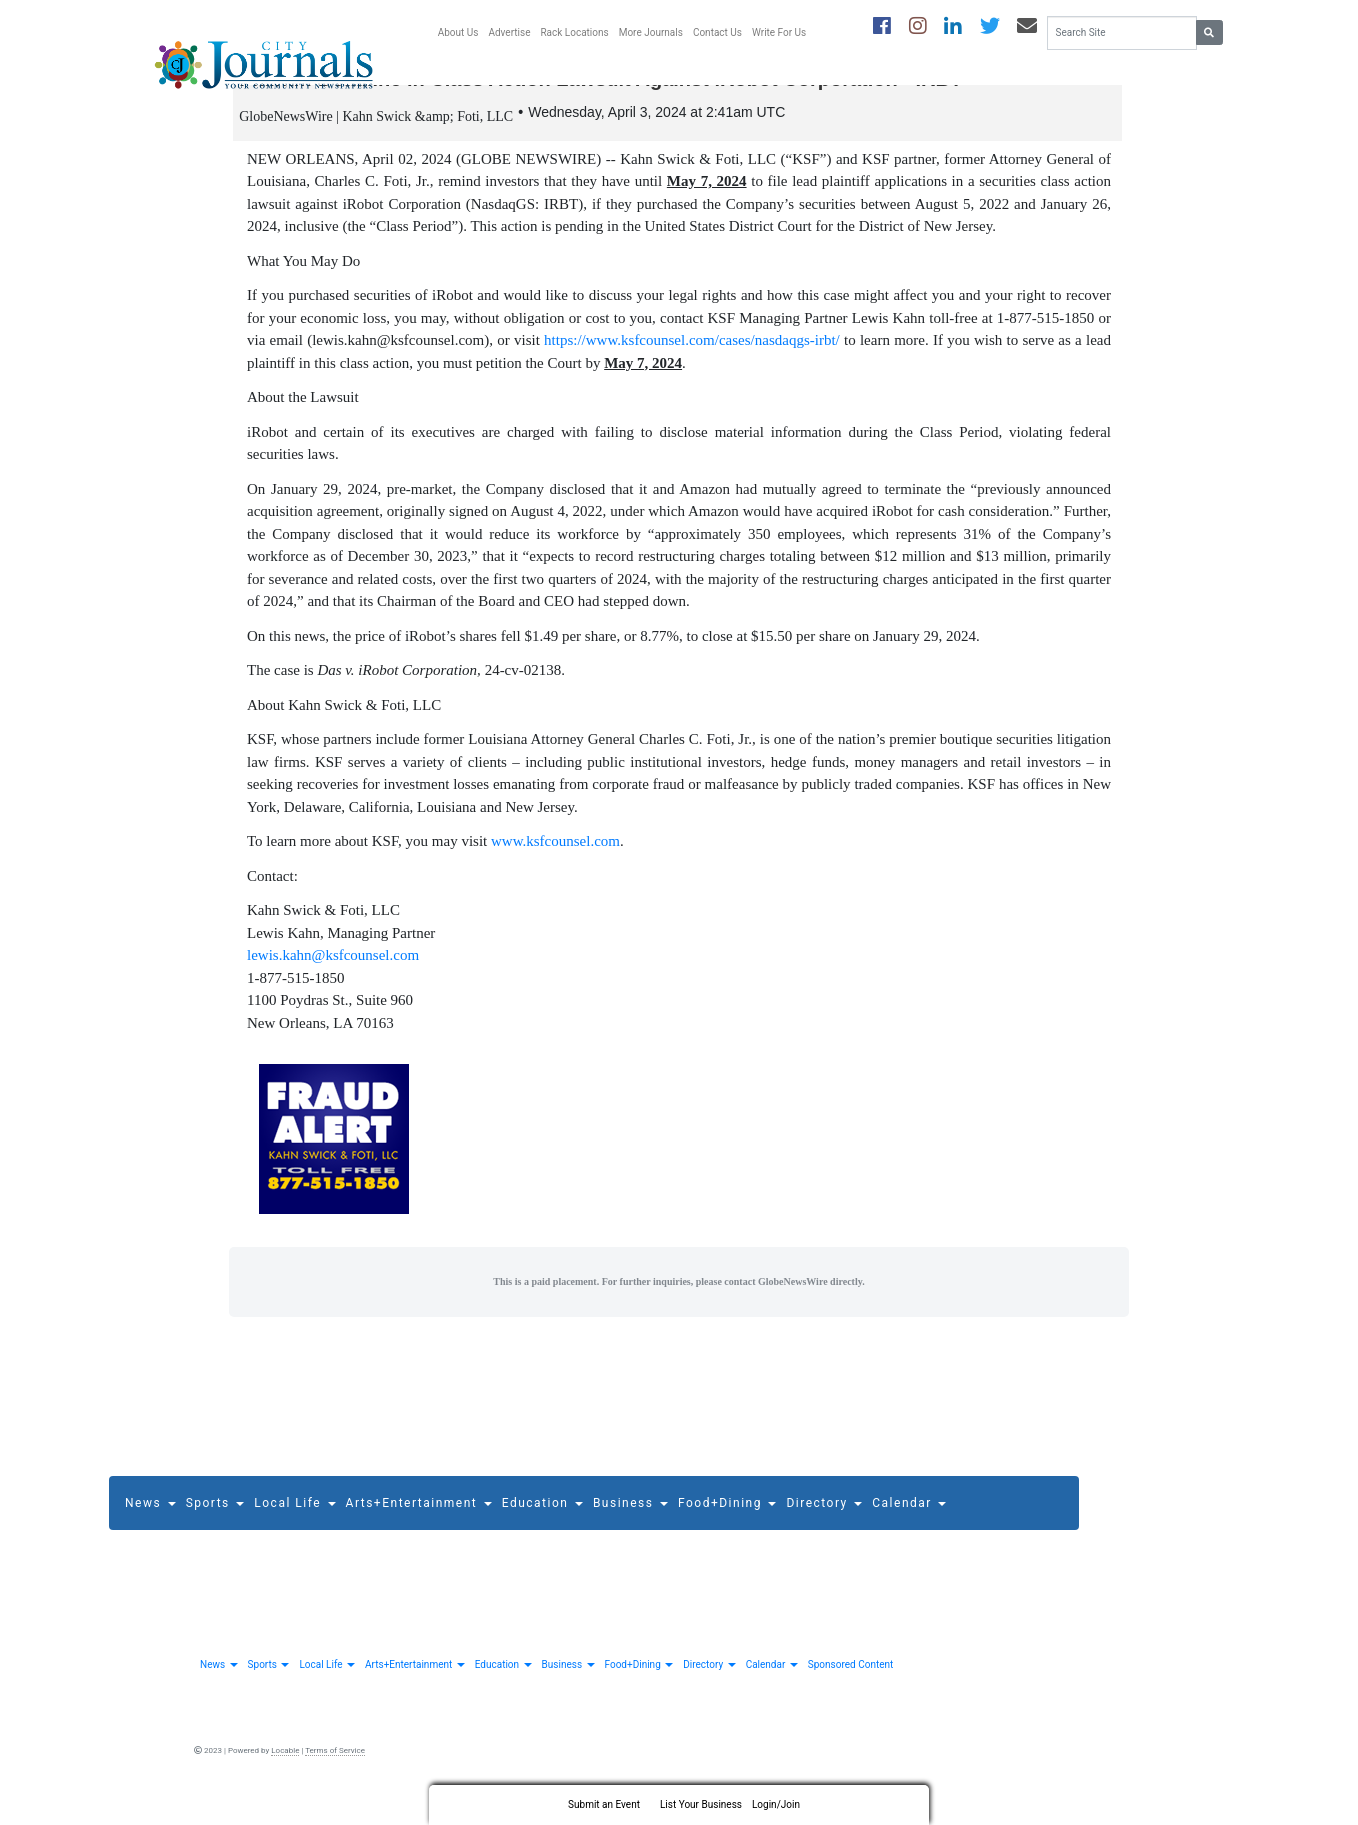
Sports (215, 1522)
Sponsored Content (850, 1682)
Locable (285, 1768)
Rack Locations (574, 32)
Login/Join (776, 1804)
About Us (458, 32)
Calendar (909, 1522)
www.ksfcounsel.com (555, 860)
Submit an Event (604, 1804)
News (150, 1522)
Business (630, 1522)
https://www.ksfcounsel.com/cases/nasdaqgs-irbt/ (692, 359)
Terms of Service (335, 1768)
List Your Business (701, 1804)
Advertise (509, 32)
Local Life (294, 1522)
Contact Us (717, 32)
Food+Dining (727, 1522)
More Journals (651, 32)
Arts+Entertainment (419, 1522)
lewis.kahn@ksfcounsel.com (333, 974)
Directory (824, 1522)
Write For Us (779, 32)
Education (542, 1522)
